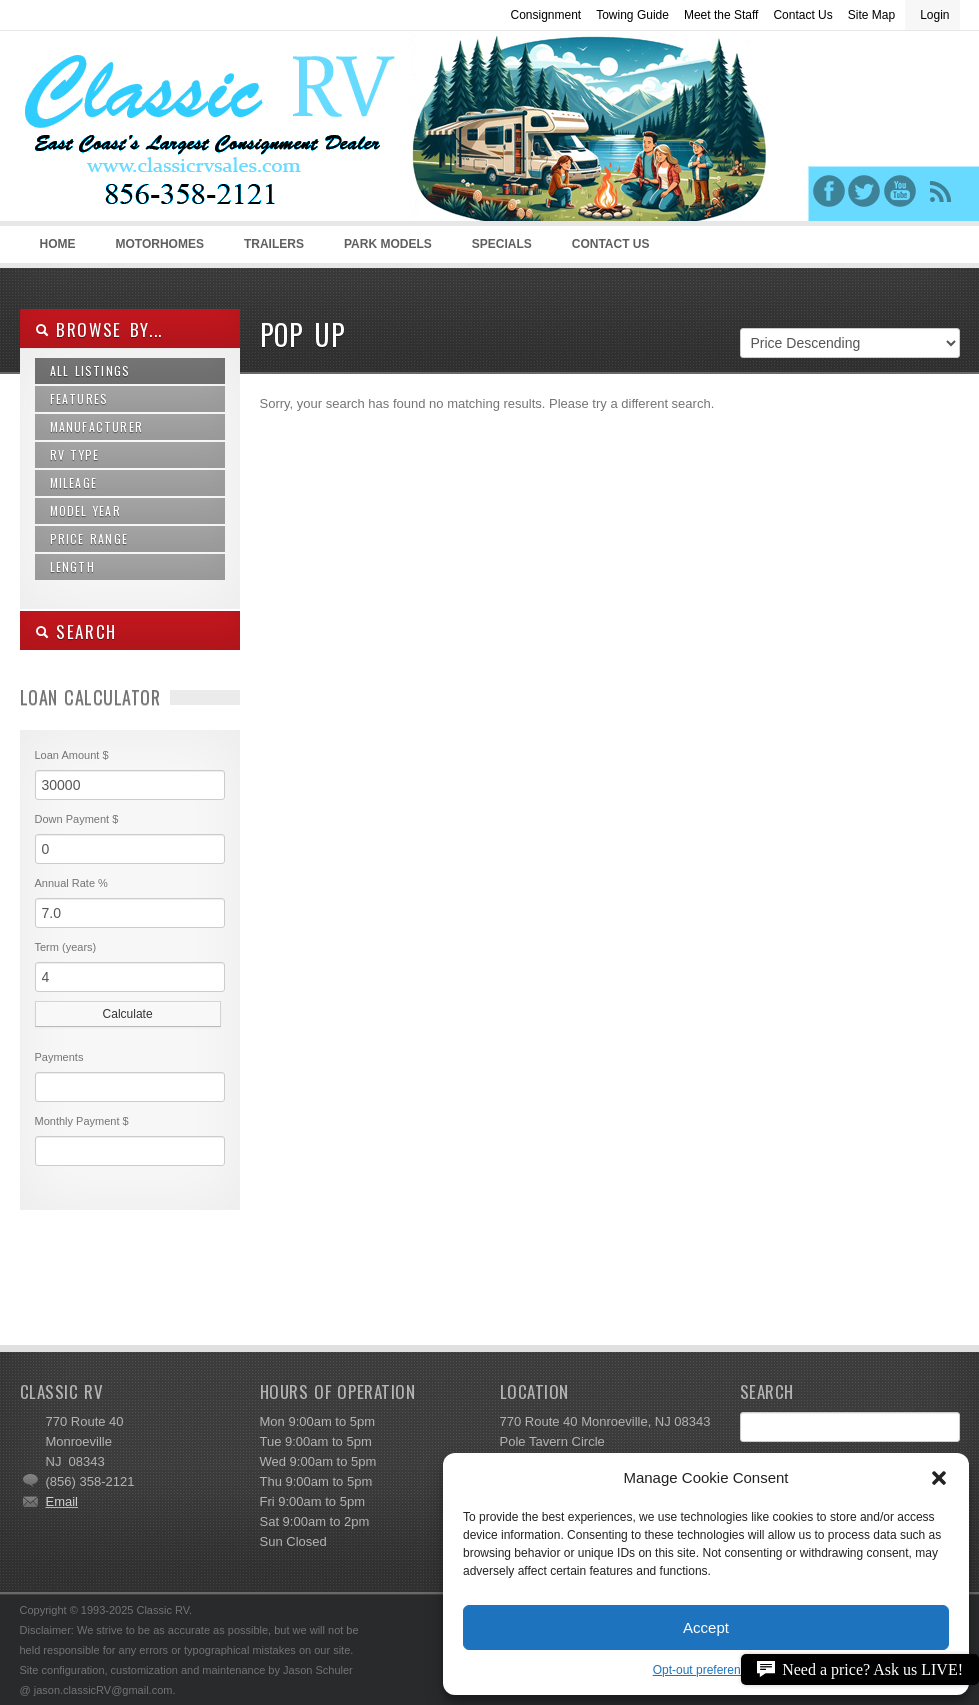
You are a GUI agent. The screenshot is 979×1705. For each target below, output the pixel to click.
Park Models (388, 244)
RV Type (75, 454)
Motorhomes (157, 250)
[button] (939, 1478)
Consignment (545, 15)
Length (72, 566)
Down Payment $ (77, 819)
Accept (706, 1627)
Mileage (73, 482)
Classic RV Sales (170, 131)
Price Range (89, 538)
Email (62, 1501)
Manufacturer (96, 426)
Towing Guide (632, 15)
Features (79, 398)
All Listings (90, 370)
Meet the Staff (721, 15)
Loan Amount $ (72, 755)
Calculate (128, 1014)
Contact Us (802, 15)
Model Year (85, 510)
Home (58, 244)
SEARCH (76, 631)
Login (934, 15)
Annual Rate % (71, 883)
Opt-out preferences (706, 1670)
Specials (502, 244)
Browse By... (99, 329)
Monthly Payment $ (82, 1121)
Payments (59, 1057)
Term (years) (66, 947)
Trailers (270, 250)
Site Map (871, 15)
